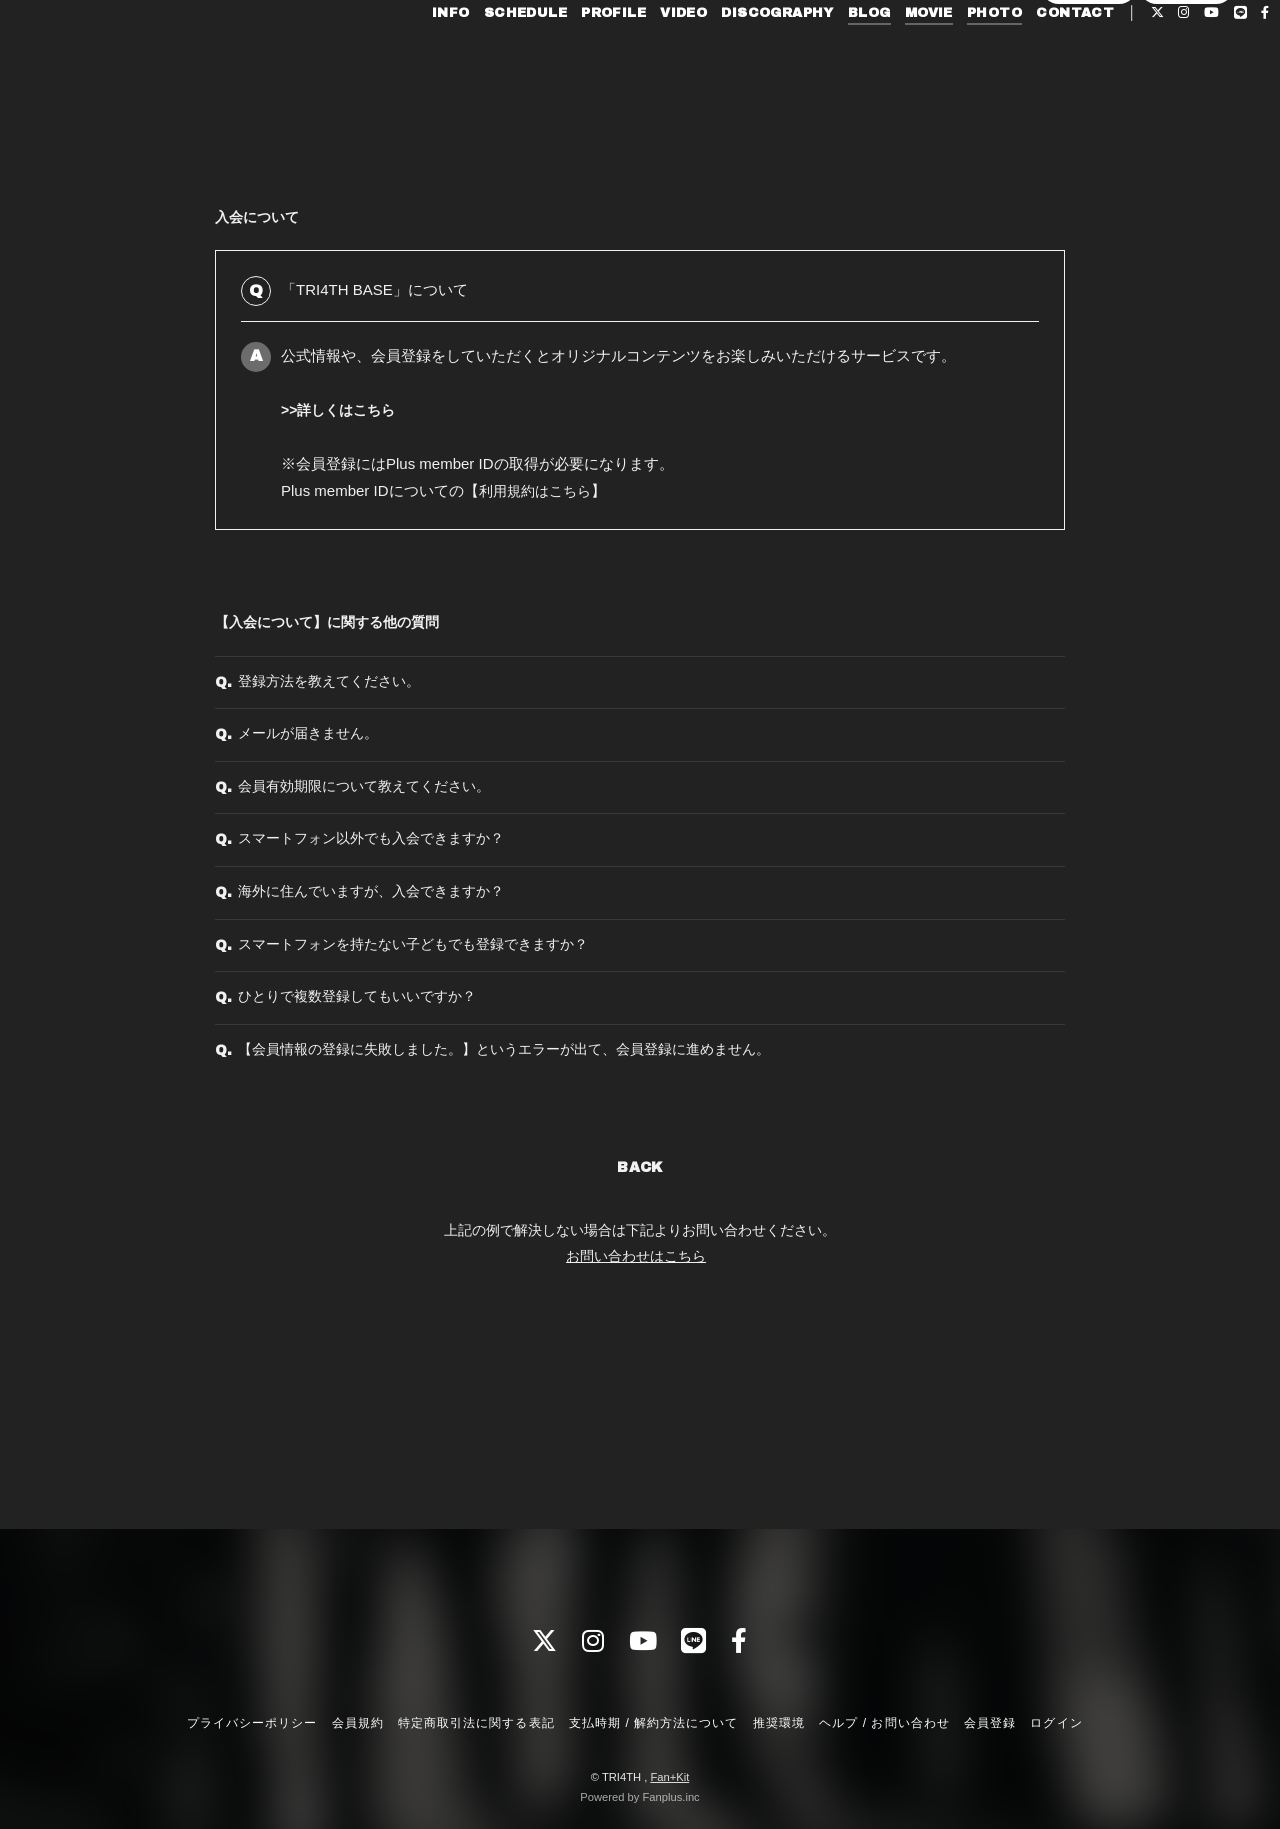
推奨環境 (779, 1723)
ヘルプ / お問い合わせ (884, 1723)
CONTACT (1037, 58)
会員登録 (1089, 91)
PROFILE (575, 58)
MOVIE (890, 58)
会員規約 (358, 1723)
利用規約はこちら (539, 490)
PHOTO (956, 58)
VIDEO (645, 58)
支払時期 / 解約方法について (654, 1723)
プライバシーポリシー (252, 1723)
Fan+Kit (669, 1777)
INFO (413, 58)
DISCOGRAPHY (739, 58)
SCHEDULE (486, 58)
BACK (640, 1327)
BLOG (831, 58)
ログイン (1187, 91)
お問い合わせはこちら (636, 1416)
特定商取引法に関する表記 (476, 1723)
